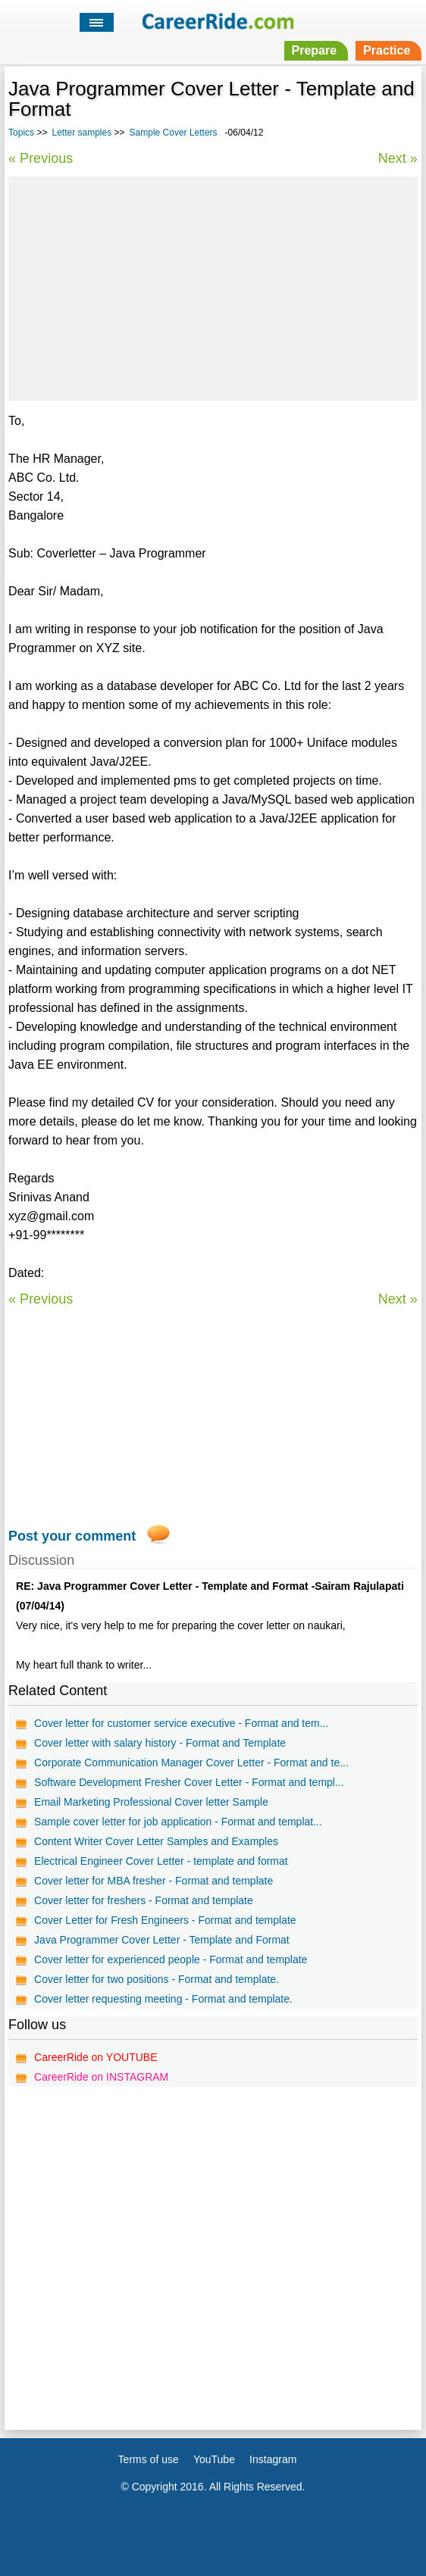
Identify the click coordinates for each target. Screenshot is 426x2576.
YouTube (214, 2459)
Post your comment (72, 1536)
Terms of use (148, 2459)
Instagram (272, 2459)
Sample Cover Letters (174, 132)
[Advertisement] (213, 286)
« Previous (40, 158)
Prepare (314, 50)
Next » (398, 158)
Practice (386, 50)
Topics (21, 132)
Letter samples (81, 132)
